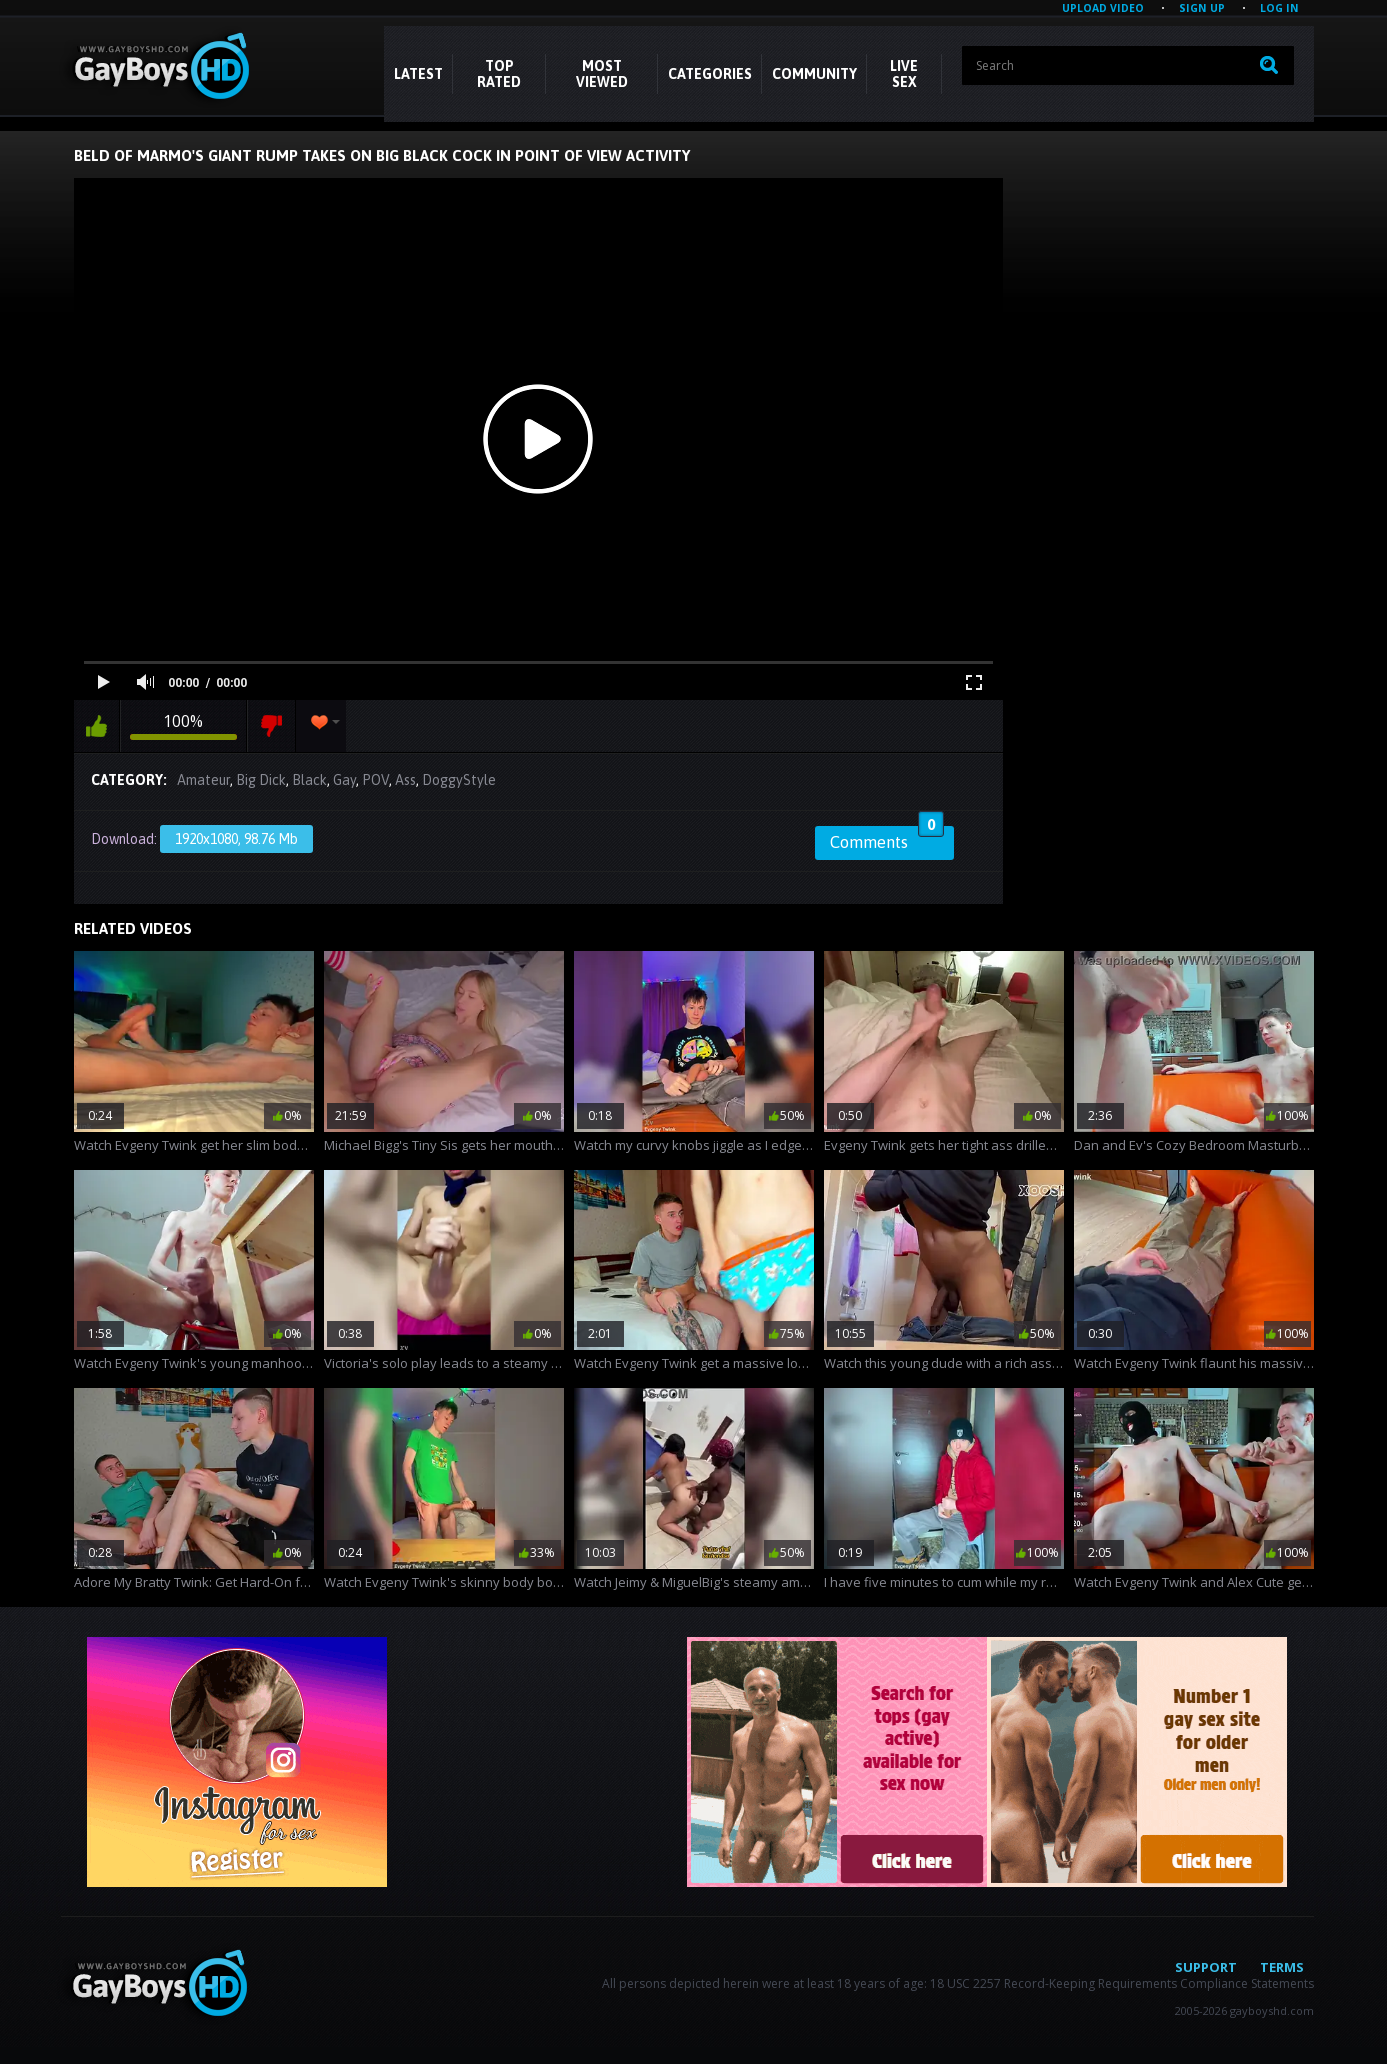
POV (375, 780)
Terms (1282, 1967)
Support (1206, 1967)
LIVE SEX (904, 74)
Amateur (203, 780)
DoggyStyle (459, 780)
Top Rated (499, 74)
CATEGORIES (710, 74)
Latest (418, 74)
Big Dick (261, 780)
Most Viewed (602, 74)
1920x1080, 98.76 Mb (236, 839)
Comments (887, 839)
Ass (405, 780)
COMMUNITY (814, 74)
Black (309, 780)
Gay (344, 780)
